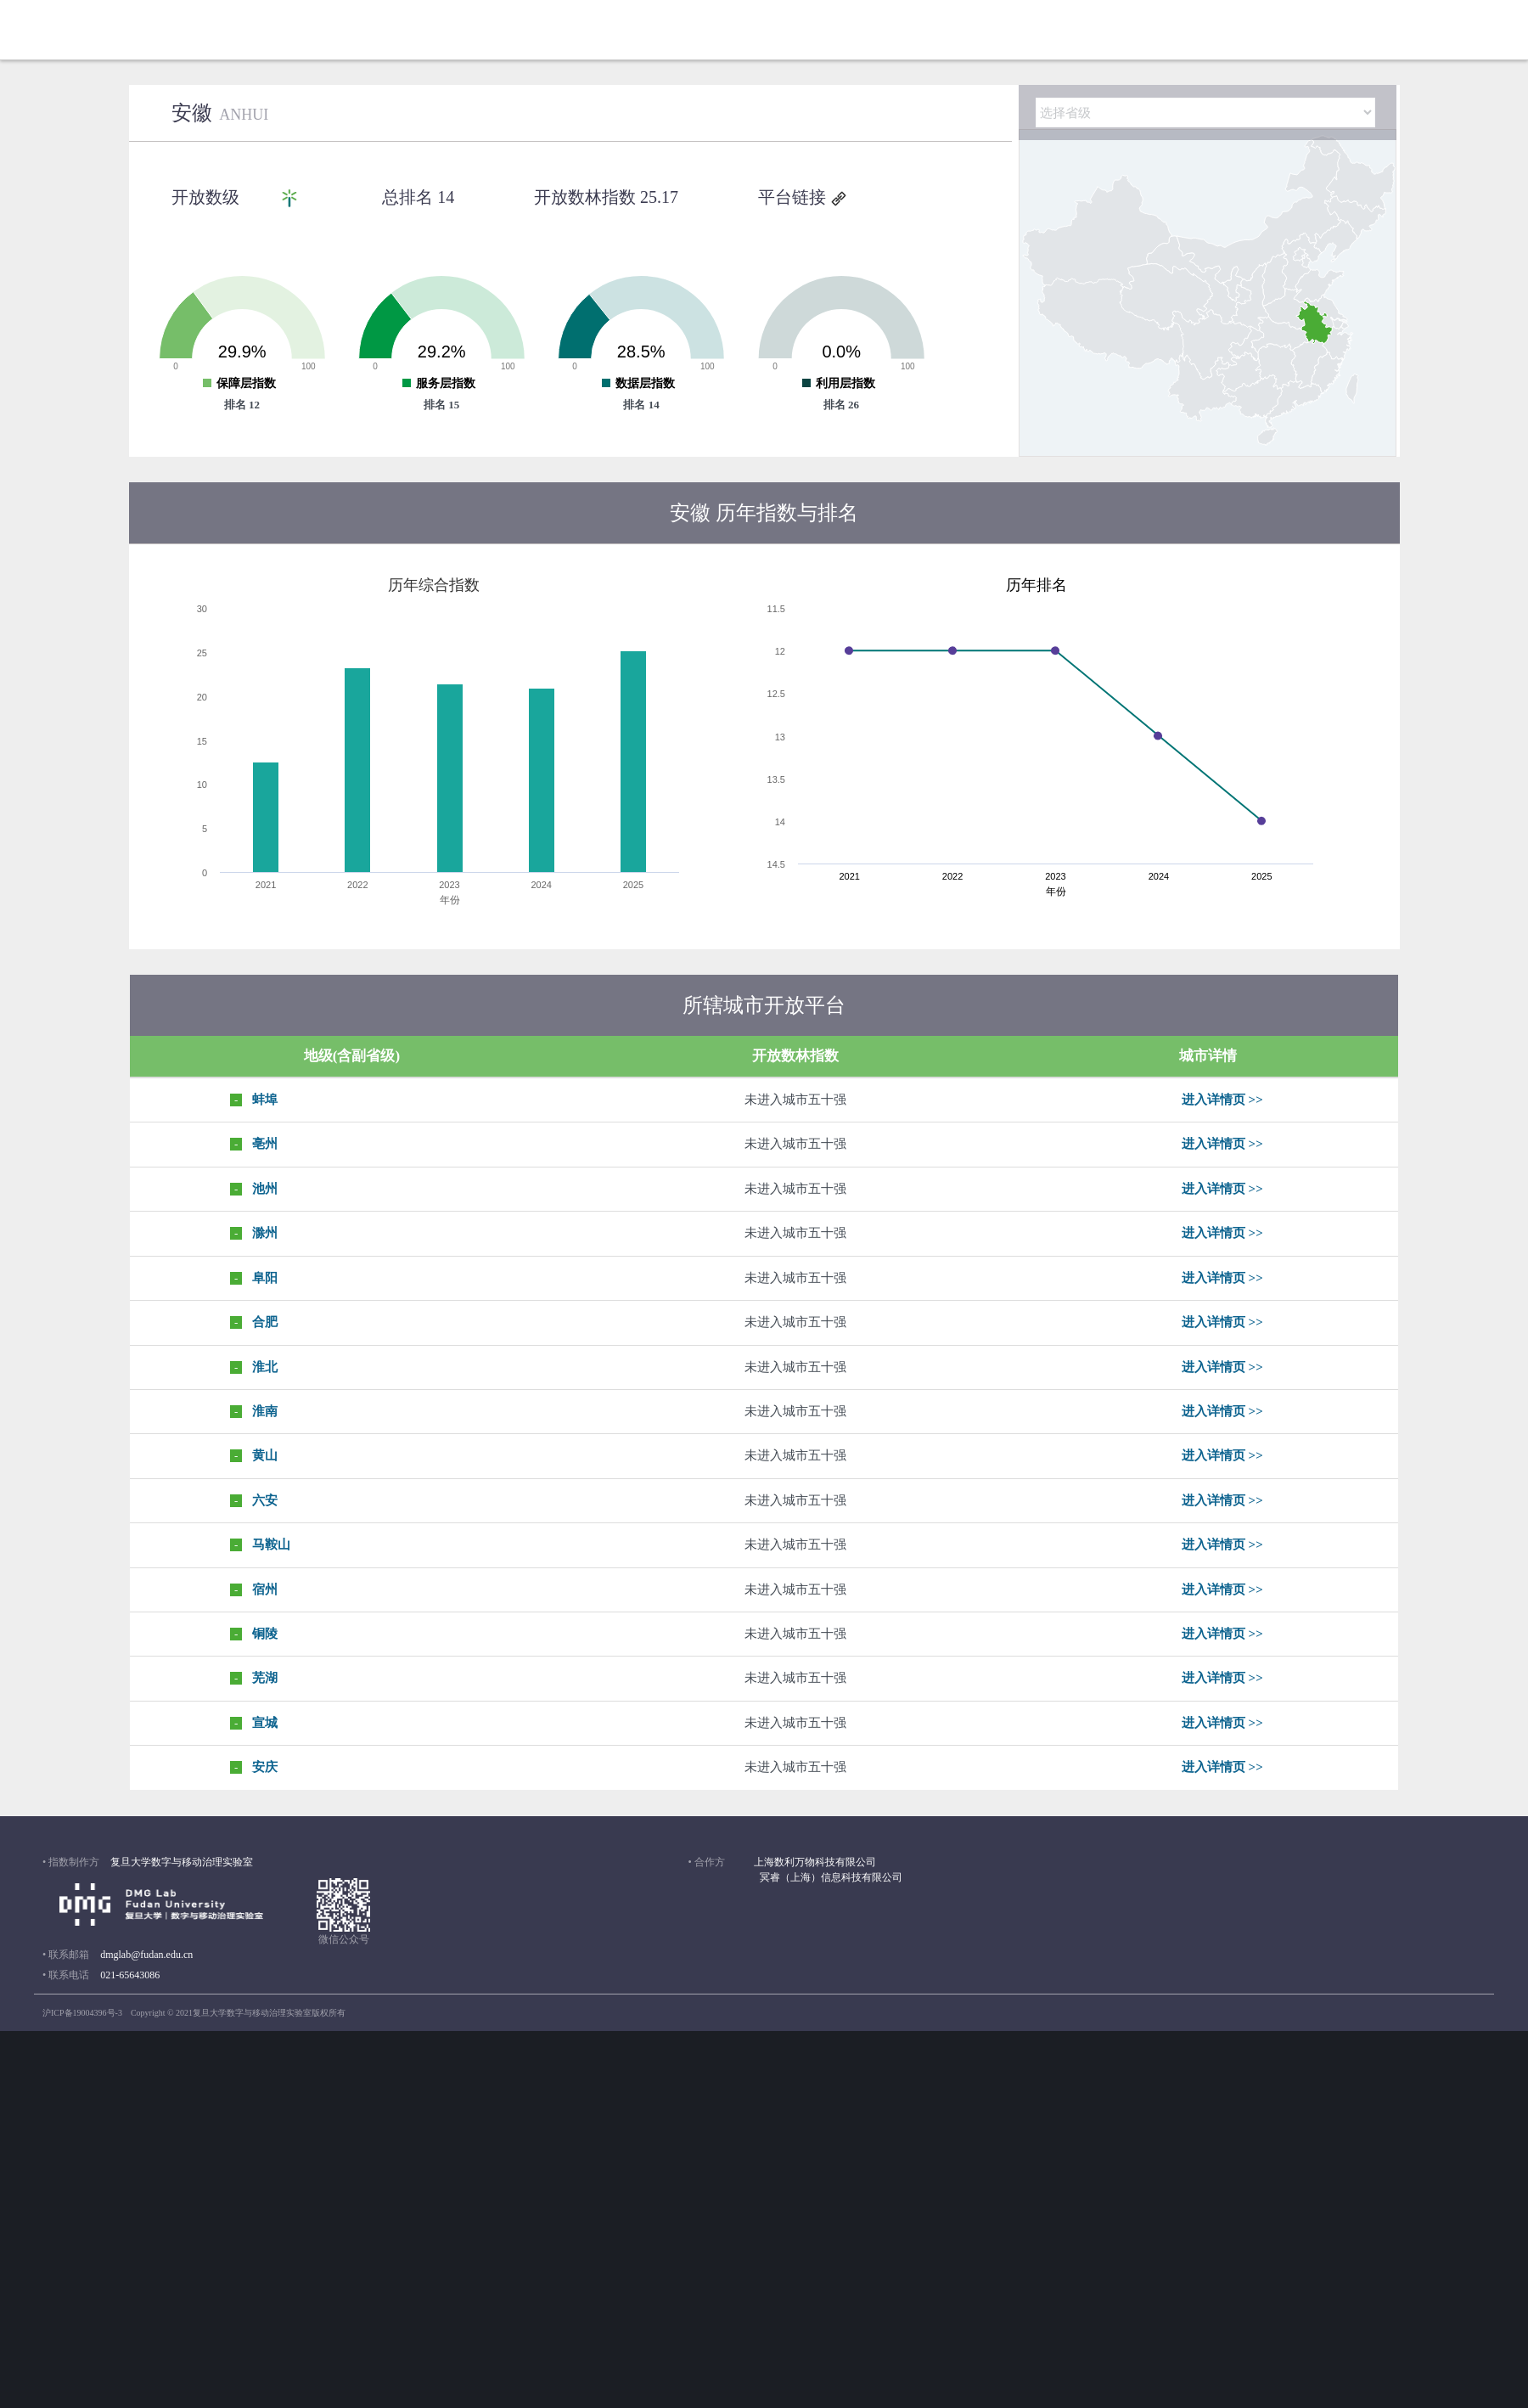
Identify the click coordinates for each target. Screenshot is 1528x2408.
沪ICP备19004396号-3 (82, 2012)
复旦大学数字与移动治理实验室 (181, 1862)
